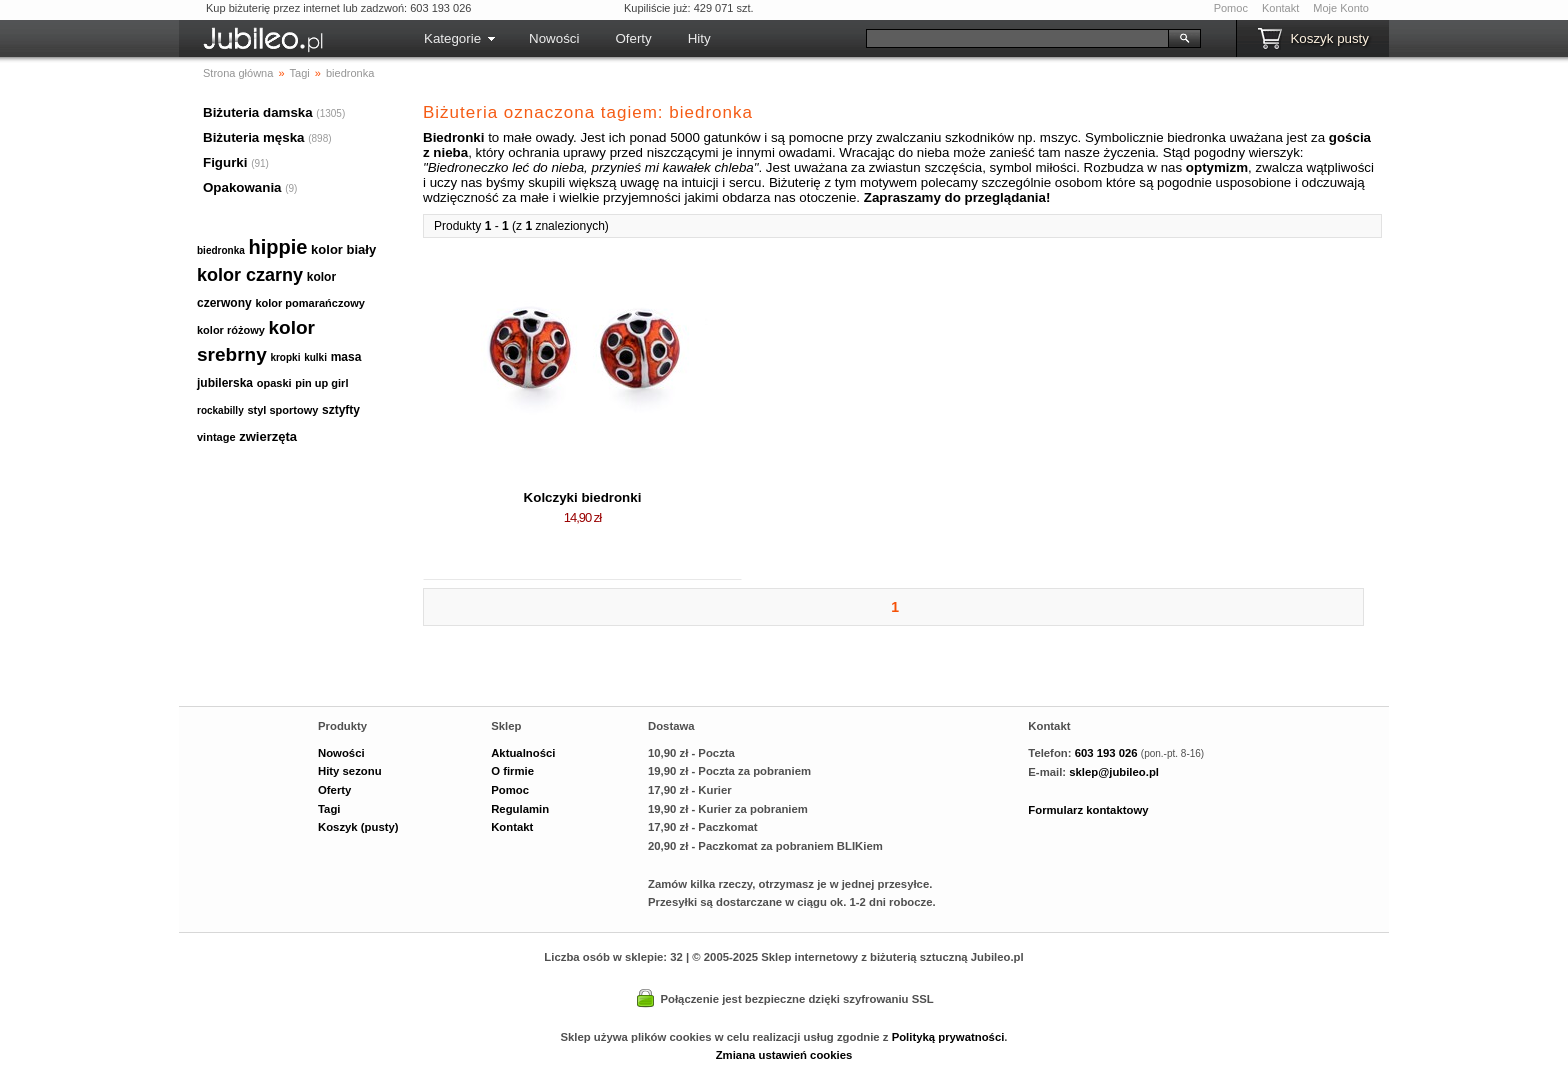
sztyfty (341, 410)
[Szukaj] (1017, 38)
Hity (699, 38)
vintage (216, 437)
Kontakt (1280, 8)
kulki (315, 357)
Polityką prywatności (948, 1037)
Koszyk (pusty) (358, 827)
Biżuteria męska (254, 137)
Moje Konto (1341, 8)
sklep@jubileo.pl (1114, 772)
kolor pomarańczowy (309, 303)
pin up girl (321, 383)
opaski (274, 383)
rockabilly (220, 410)
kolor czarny (250, 275)
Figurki (225, 162)
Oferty (633, 38)
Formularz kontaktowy (1088, 810)
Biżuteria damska (258, 112)
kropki (285, 357)
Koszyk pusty (1329, 38)
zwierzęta (268, 436)
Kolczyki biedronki (583, 497)
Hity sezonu (350, 771)
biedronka (221, 250)
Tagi (329, 809)
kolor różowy (231, 330)
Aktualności (523, 753)
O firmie (512, 771)
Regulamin (520, 809)
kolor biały (343, 249)
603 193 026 (1106, 753)
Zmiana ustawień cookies (784, 1055)
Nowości (554, 38)
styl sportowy (282, 410)
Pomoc (1231, 8)
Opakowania (242, 187)
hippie (278, 247)
